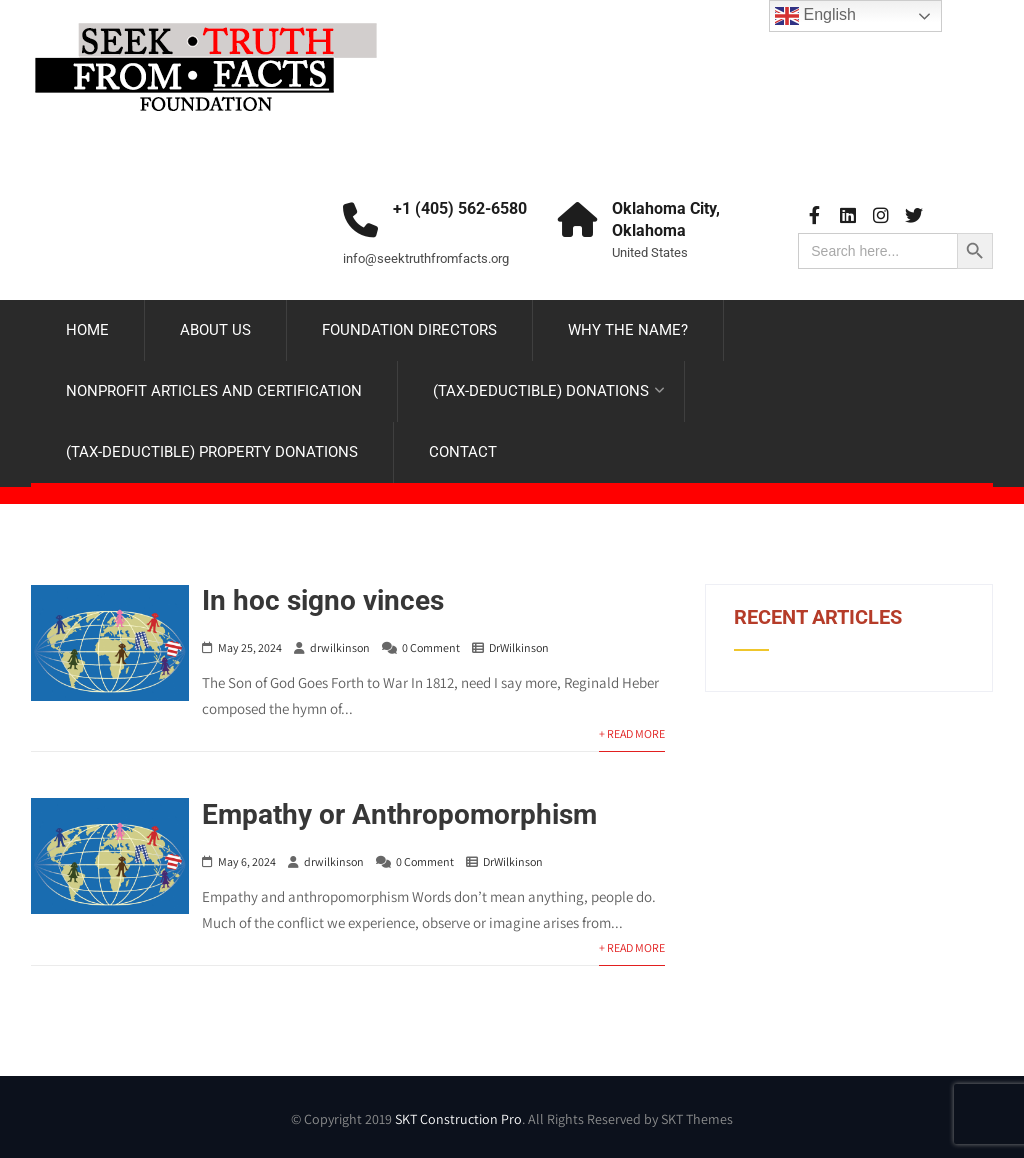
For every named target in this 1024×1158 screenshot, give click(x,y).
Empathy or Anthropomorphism (399, 814)
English (815, 16)
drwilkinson (340, 647)
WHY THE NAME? (628, 330)
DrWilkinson (519, 647)
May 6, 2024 (247, 861)
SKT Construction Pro (458, 1119)
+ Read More (632, 733)
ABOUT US (215, 330)
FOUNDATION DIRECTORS (409, 330)
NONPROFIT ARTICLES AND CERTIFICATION (214, 391)
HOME (87, 330)
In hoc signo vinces (323, 600)
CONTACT (463, 452)
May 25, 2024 (250, 647)
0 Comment (431, 647)
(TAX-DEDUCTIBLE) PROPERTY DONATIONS (212, 452)
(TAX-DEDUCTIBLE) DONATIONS (549, 391)
